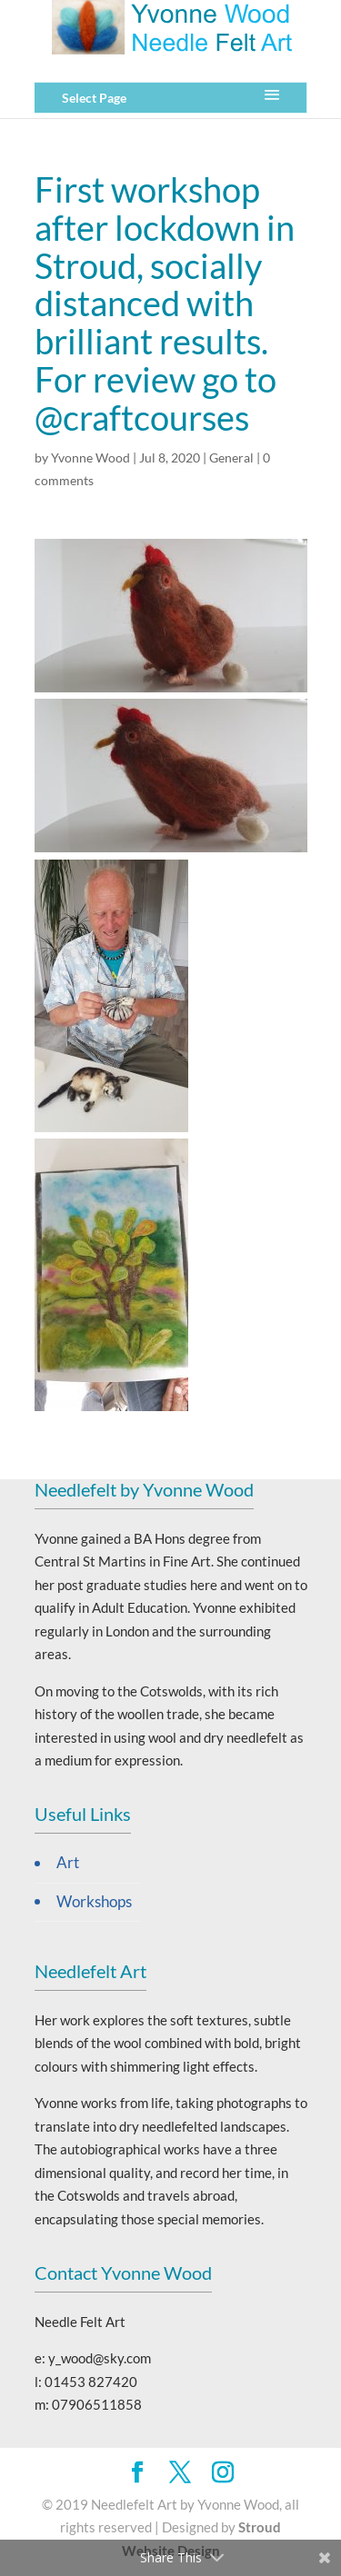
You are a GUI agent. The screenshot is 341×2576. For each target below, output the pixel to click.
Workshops (94, 1902)
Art (67, 1863)
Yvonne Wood (90, 457)
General (231, 457)
